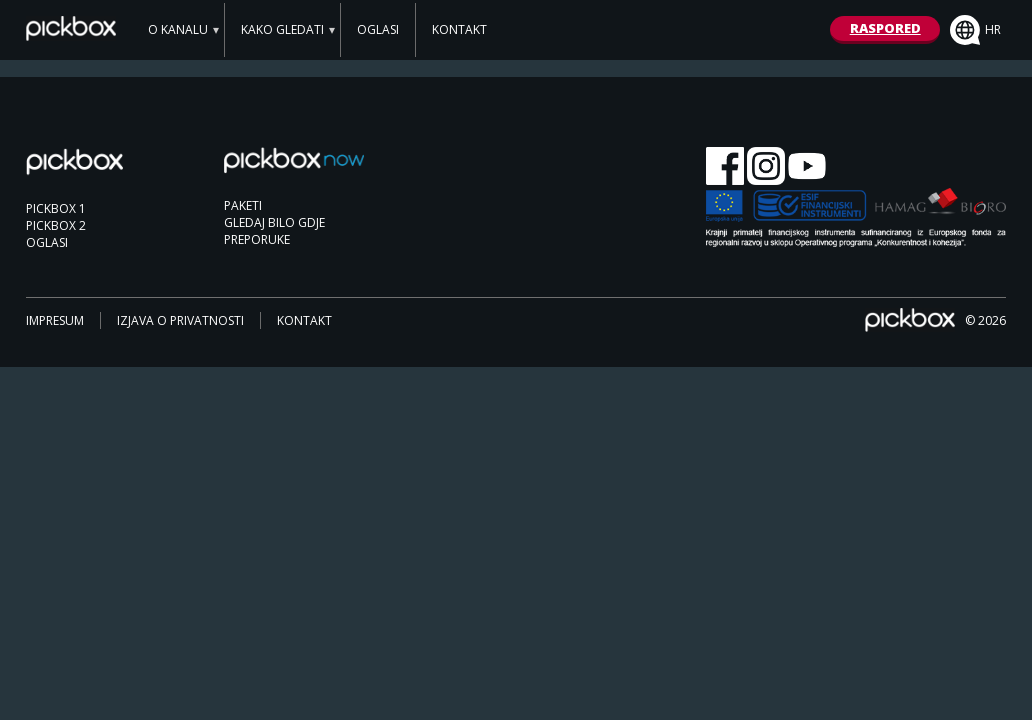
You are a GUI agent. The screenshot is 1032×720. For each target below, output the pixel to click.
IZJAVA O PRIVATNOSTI (180, 320)
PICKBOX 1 (56, 208)
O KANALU (178, 29)
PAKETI (243, 205)
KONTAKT (459, 29)
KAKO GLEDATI (282, 29)
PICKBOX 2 (56, 225)
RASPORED (885, 28)
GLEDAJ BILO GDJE (274, 222)
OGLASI (378, 29)
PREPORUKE (257, 239)
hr (975, 30)
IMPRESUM (55, 320)
